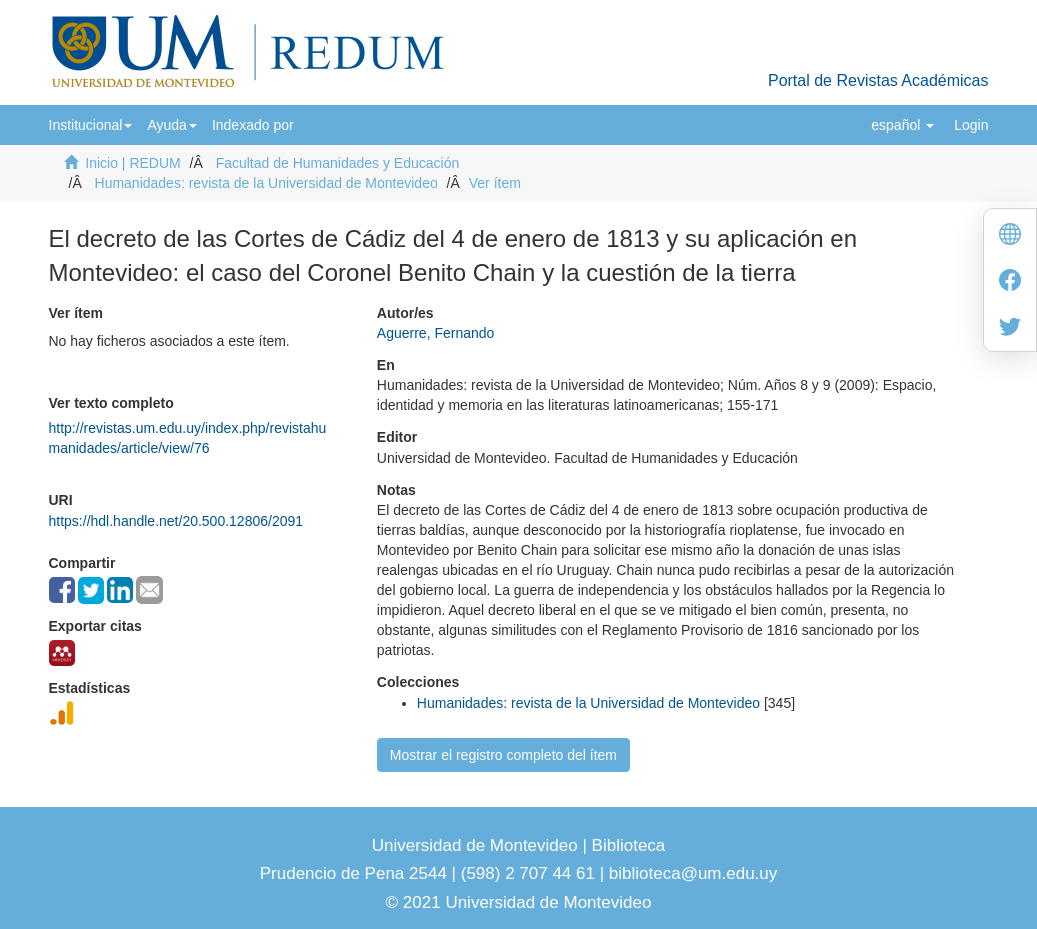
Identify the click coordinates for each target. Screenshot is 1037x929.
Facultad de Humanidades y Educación (338, 163)
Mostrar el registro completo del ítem (503, 755)
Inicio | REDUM (132, 163)
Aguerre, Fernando (436, 333)
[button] (91, 125)
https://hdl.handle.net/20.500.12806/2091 (176, 521)
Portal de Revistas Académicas (878, 80)
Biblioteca (626, 845)
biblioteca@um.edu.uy (693, 873)
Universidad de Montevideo (477, 845)
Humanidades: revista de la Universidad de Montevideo (266, 183)
